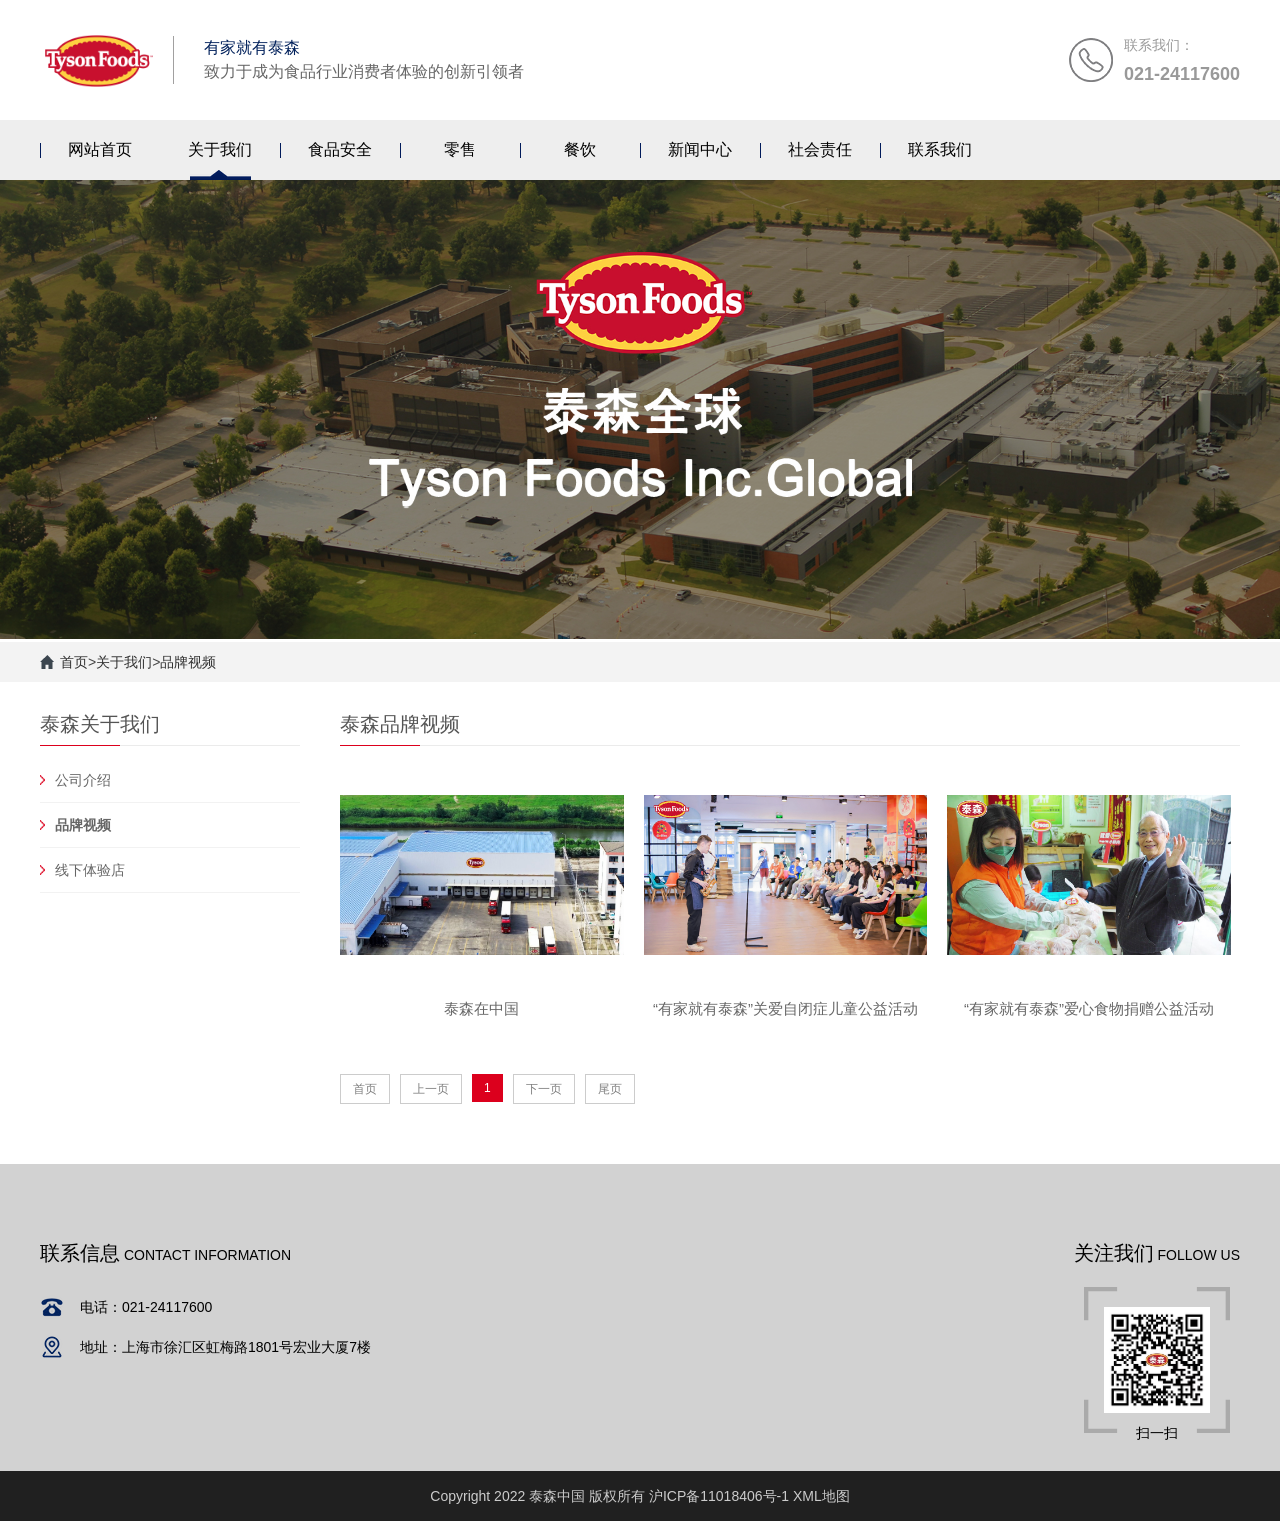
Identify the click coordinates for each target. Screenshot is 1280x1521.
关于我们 (124, 662)
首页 (74, 662)
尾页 (610, 1089)
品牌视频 (188, 662)
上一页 (431, 1089)
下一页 (544, 1089)
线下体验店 (90, 870)
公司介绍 (83, 780)
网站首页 (100, 149)
